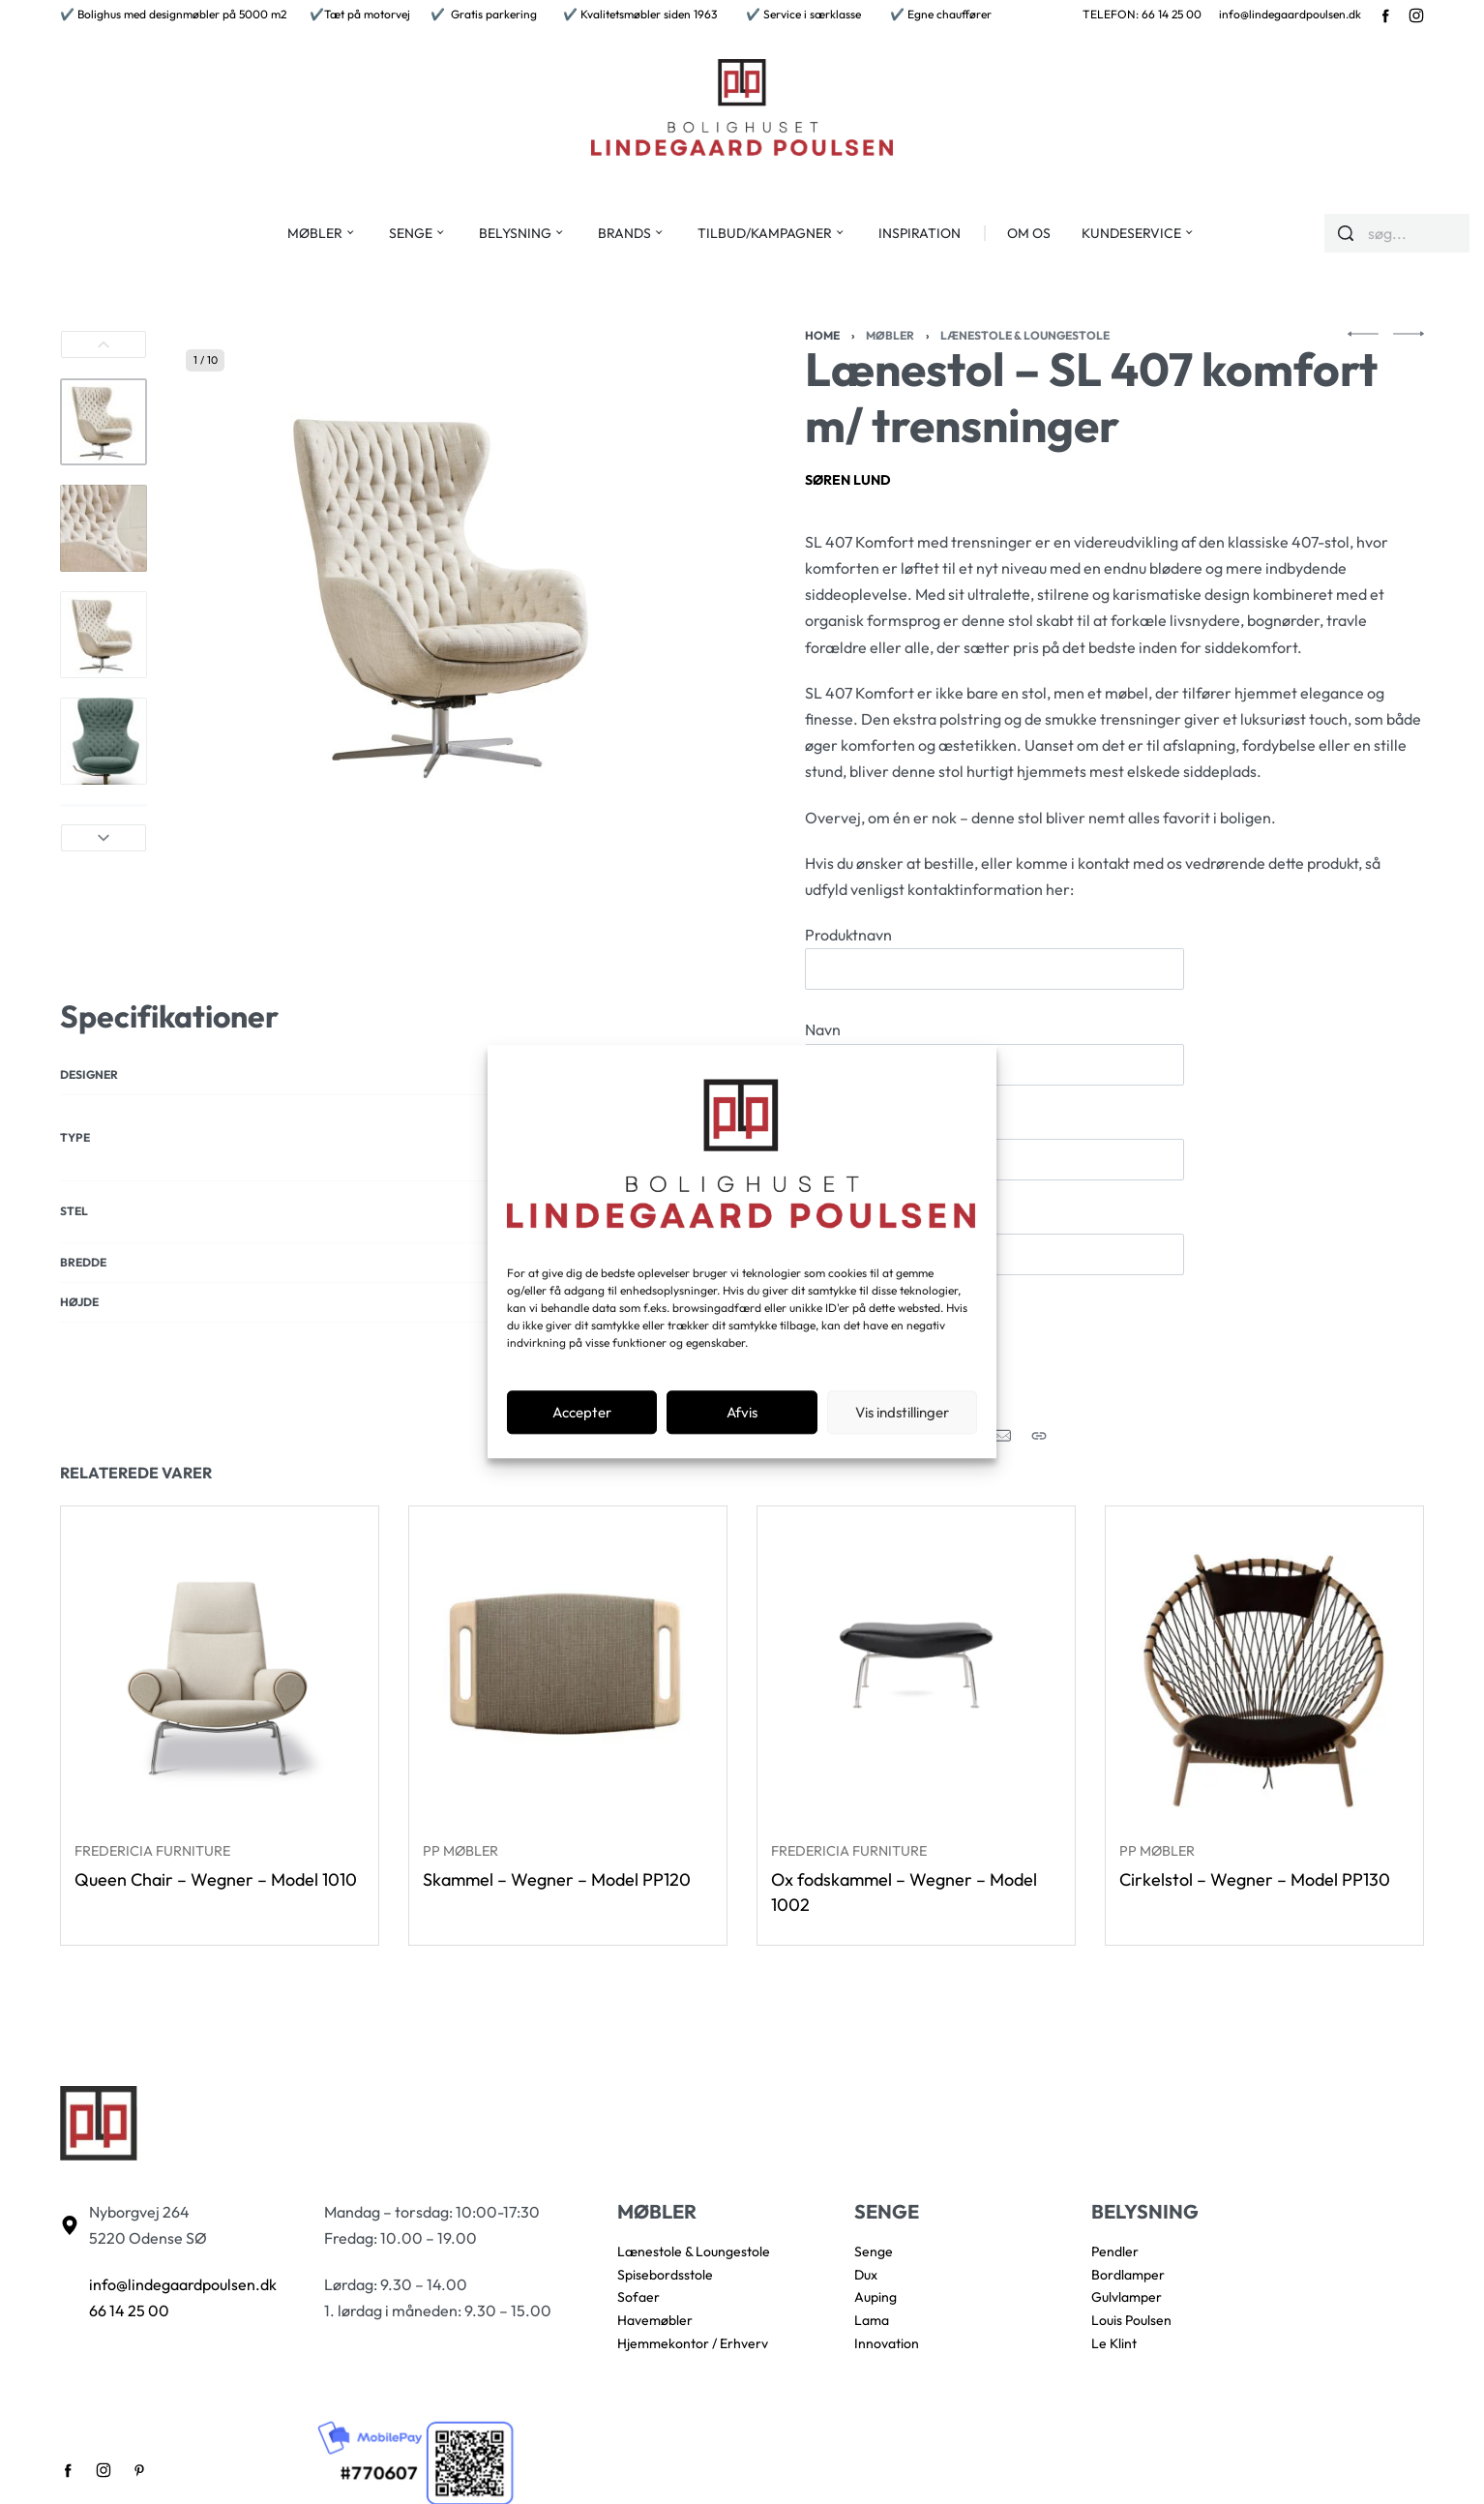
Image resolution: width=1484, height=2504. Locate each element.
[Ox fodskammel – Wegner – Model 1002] (916, 1687)
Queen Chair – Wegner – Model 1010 (215, 1885)
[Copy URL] (1039, 1436)
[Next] (103, 837)
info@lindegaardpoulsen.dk (1290, 14)
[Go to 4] (103, 741)
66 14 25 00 (129, 2310)
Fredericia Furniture (152, 1855)
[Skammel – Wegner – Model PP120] (568, 1677)
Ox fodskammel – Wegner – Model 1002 (904, 1909)
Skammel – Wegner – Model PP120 (557, 1890)
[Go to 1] (103, 421)
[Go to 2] (103, 528)
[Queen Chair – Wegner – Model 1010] (219, 1671)
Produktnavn (994, 957)
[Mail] (1002, 1436)
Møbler (890, 335)
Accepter (581, 1412)
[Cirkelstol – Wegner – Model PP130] (1264, 1702)
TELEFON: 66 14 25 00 (1142, 14)
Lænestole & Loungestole (1025, 335)
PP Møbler (462, 1860)
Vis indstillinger (902, 1412)
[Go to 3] (103, 634)
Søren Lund (848, 480)
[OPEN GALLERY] (446, 591)
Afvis (742, 1412)
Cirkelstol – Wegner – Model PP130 (1254, 1909)
